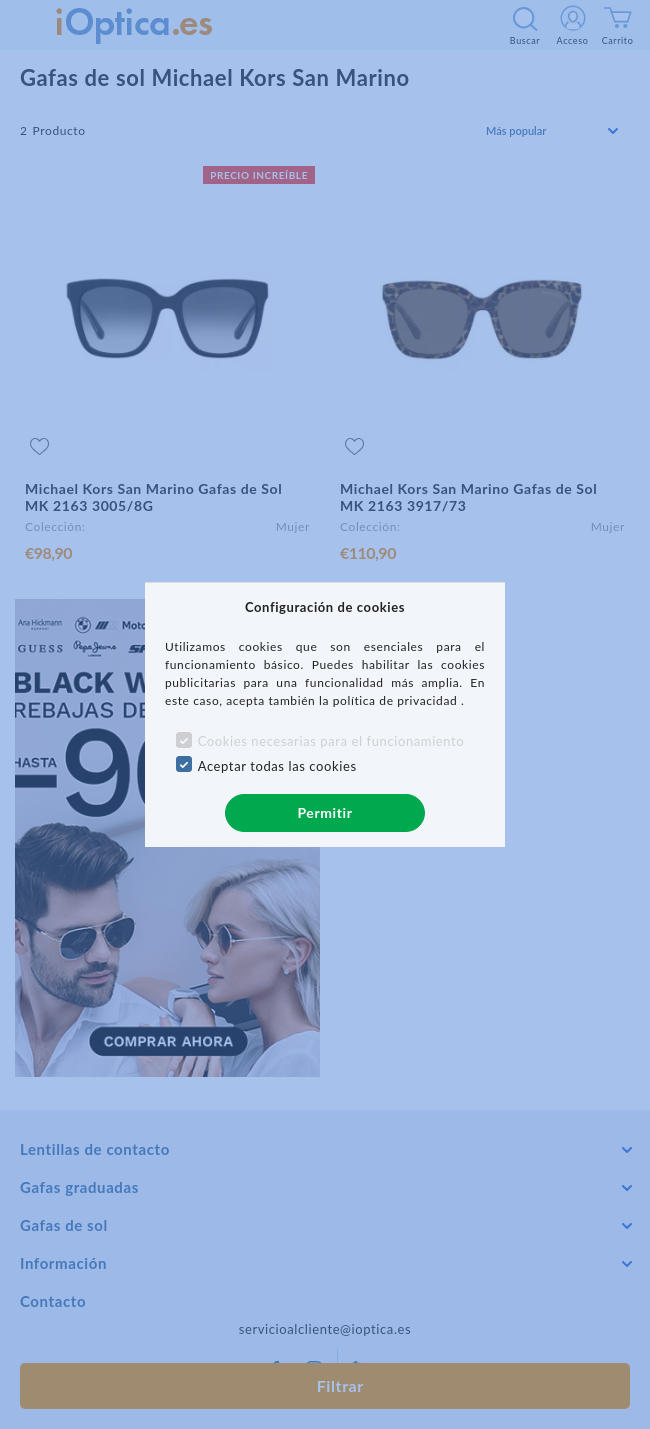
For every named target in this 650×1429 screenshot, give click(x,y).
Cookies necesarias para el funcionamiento (331, 741)
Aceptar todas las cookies (277, 766)
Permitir (324, 812)
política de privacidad (397, 700)
